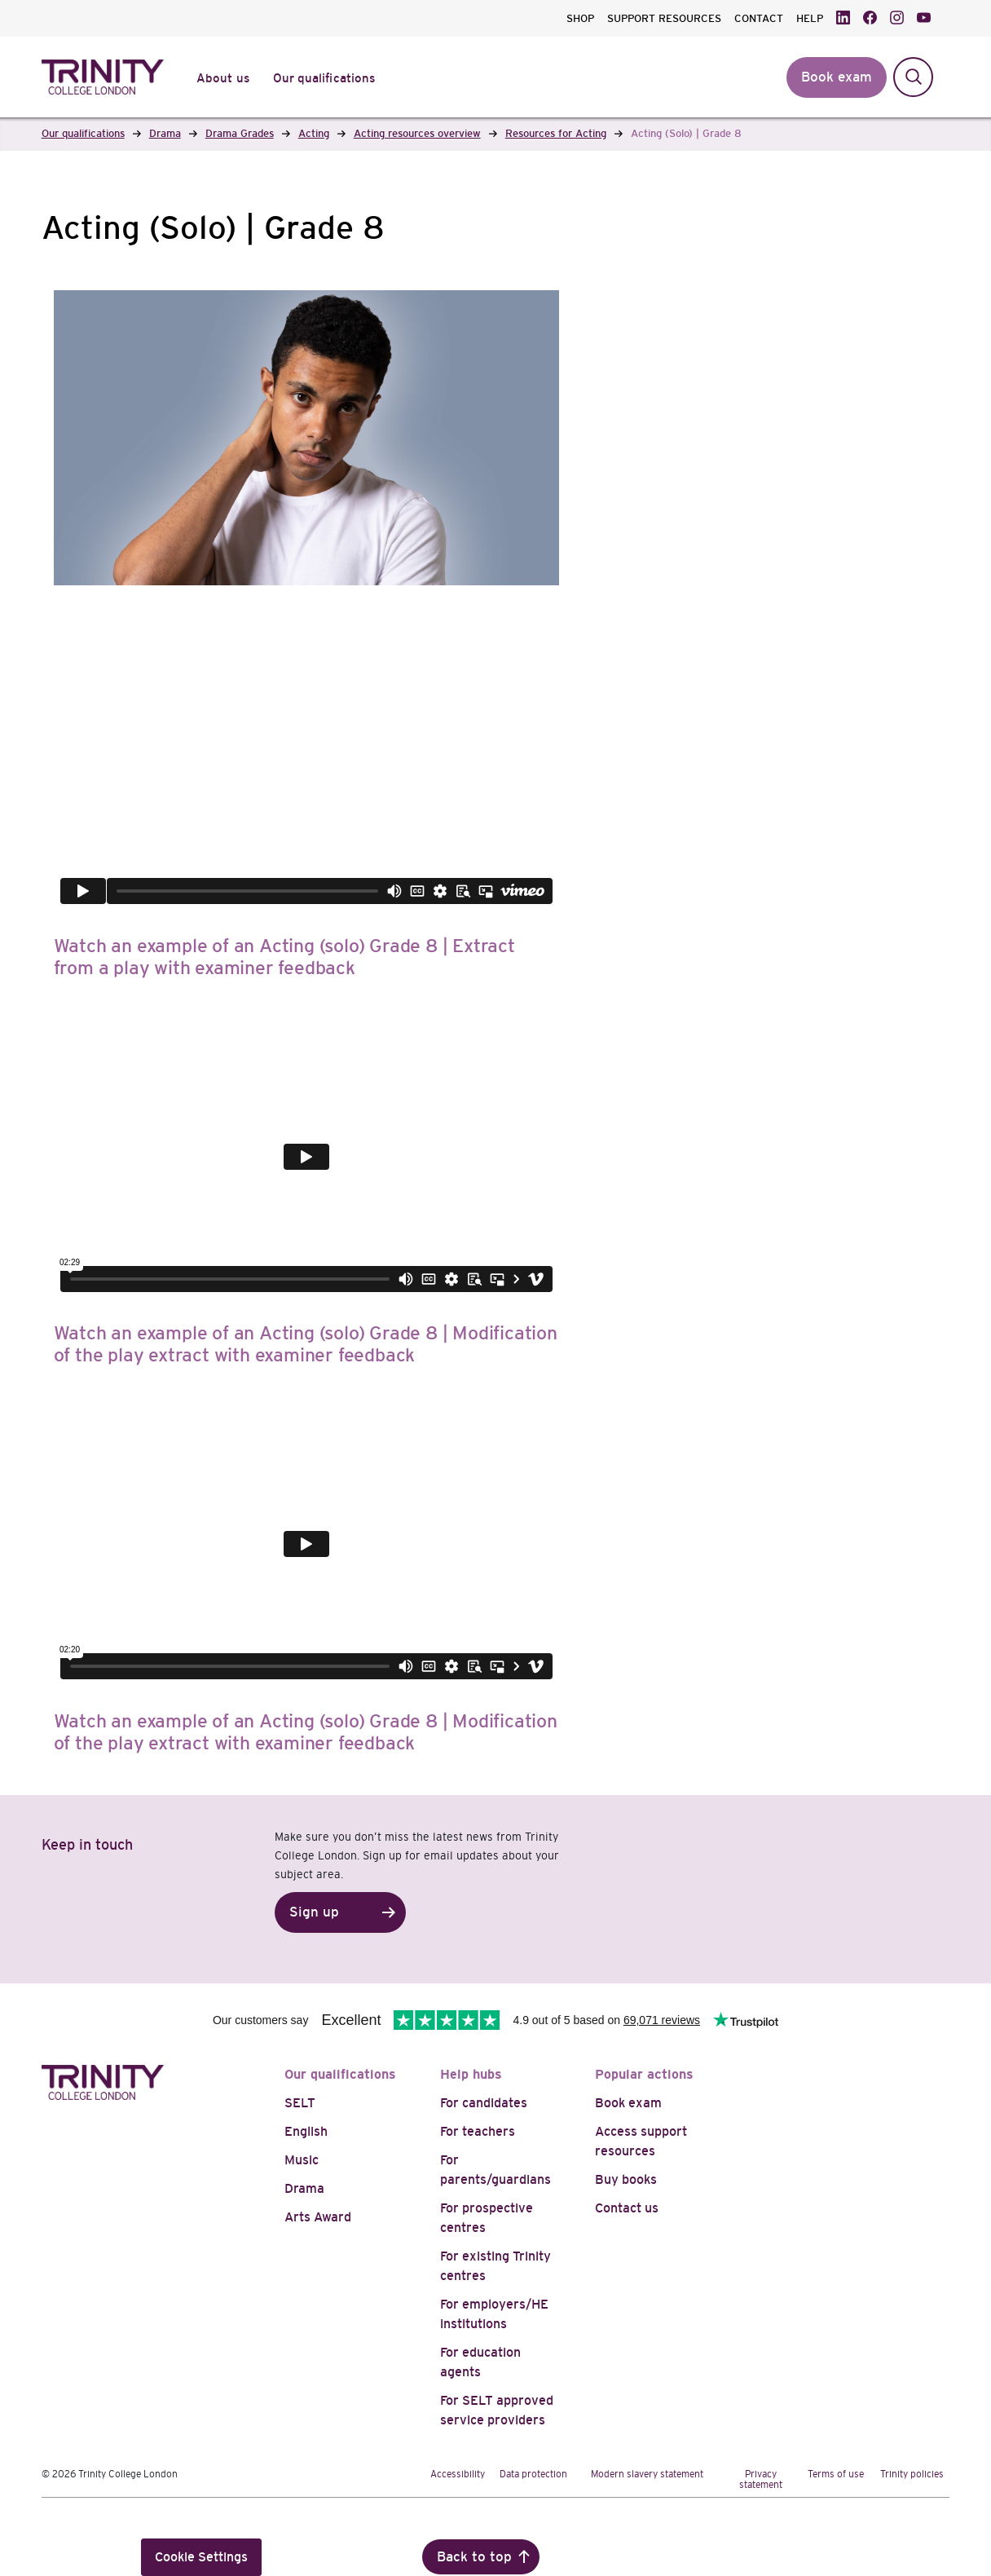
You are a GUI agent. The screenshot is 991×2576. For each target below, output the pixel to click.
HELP (809, 18)
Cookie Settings (201, 2557)
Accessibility (457, 2474)
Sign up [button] (314, 1912)
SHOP (580, 18)
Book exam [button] (836, 77)
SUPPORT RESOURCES (664, 18)
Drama (304, 2188)
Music (301, 2160)
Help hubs (471, 2074)
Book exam (628, 2103)
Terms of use (836, 2474)
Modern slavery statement (647, 2474)
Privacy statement (760, 2479)
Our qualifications (340, 2074)
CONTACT (758, 18)
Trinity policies (912, 2474)
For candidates (483, 2103)
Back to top (474, 2557)
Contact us (626, 2208)
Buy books (626, 2179)
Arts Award (317, 2217)
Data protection (533, 2474)
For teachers (477, 2131)
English (306, 2131)
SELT (299, 2103)
